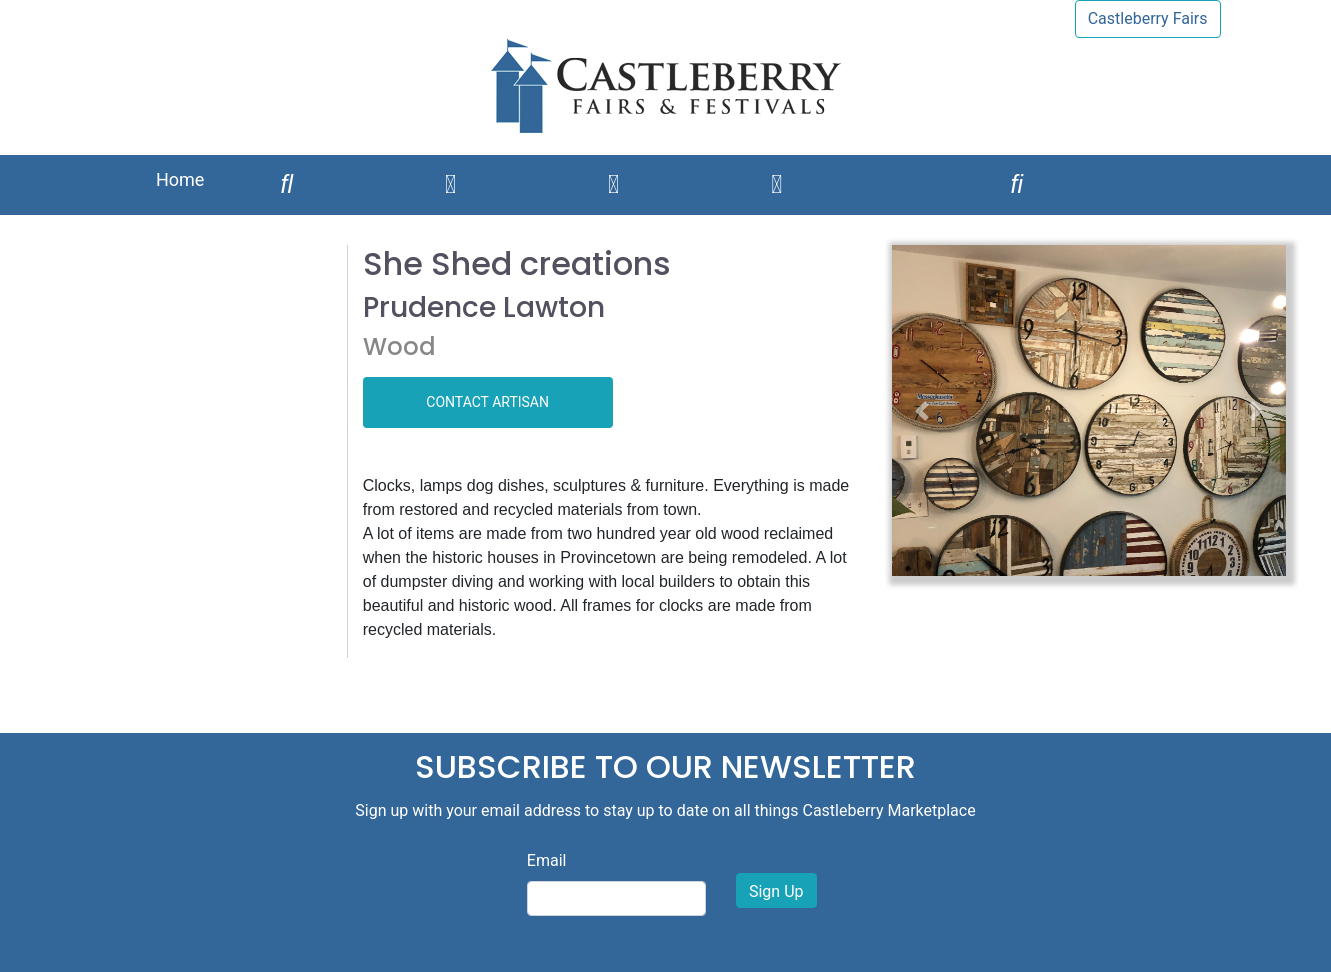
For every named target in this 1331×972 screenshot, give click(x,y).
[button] (921, 410)
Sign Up (776, 891)
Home (180, 179)
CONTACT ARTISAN (487, 402)
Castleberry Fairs (1148, 18)
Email (547, 860)
